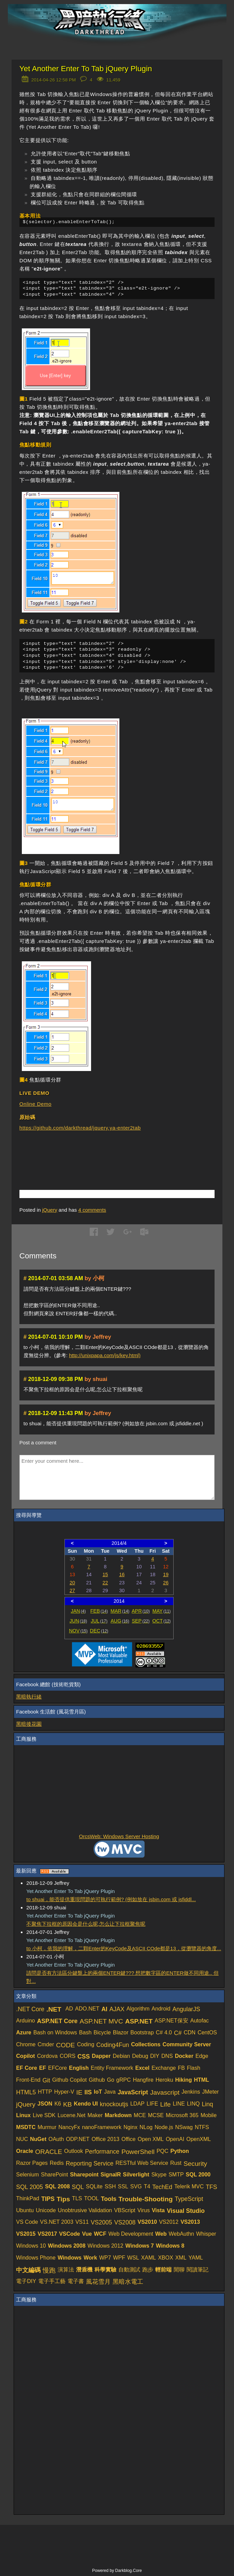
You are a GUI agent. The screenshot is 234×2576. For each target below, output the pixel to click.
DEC (99, 1630)
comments (92, 1210)
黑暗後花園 (29, 1724)
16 (122, 1574)
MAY (161, 1611)
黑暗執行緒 (29, 1697)
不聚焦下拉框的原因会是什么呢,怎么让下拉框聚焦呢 (85, 1924)
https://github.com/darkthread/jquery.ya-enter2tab (80, 1128)
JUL (99, 1621)
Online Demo (35, 1104)
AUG (120, 1621)
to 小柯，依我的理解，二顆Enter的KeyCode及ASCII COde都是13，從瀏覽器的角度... (123, 1948)
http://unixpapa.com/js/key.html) (105, 1355)
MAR (120, 1611)
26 (166, 1582)
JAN (78, 1611)
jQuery (49, 1210)
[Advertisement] (99, 1150)
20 (72, 1582)
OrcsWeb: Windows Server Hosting (119, 1836)
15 (105, 1574)
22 (105, 1582)
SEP (140, 1621)
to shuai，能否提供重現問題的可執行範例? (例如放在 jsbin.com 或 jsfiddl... (111, 1899)
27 (72, 1590)
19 (166, 1574)
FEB (99, 1611)
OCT (161, 1621)
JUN (78, 1621)
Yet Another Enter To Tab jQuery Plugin (85, 68)
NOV (78, 1630)
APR (141, 1611)
